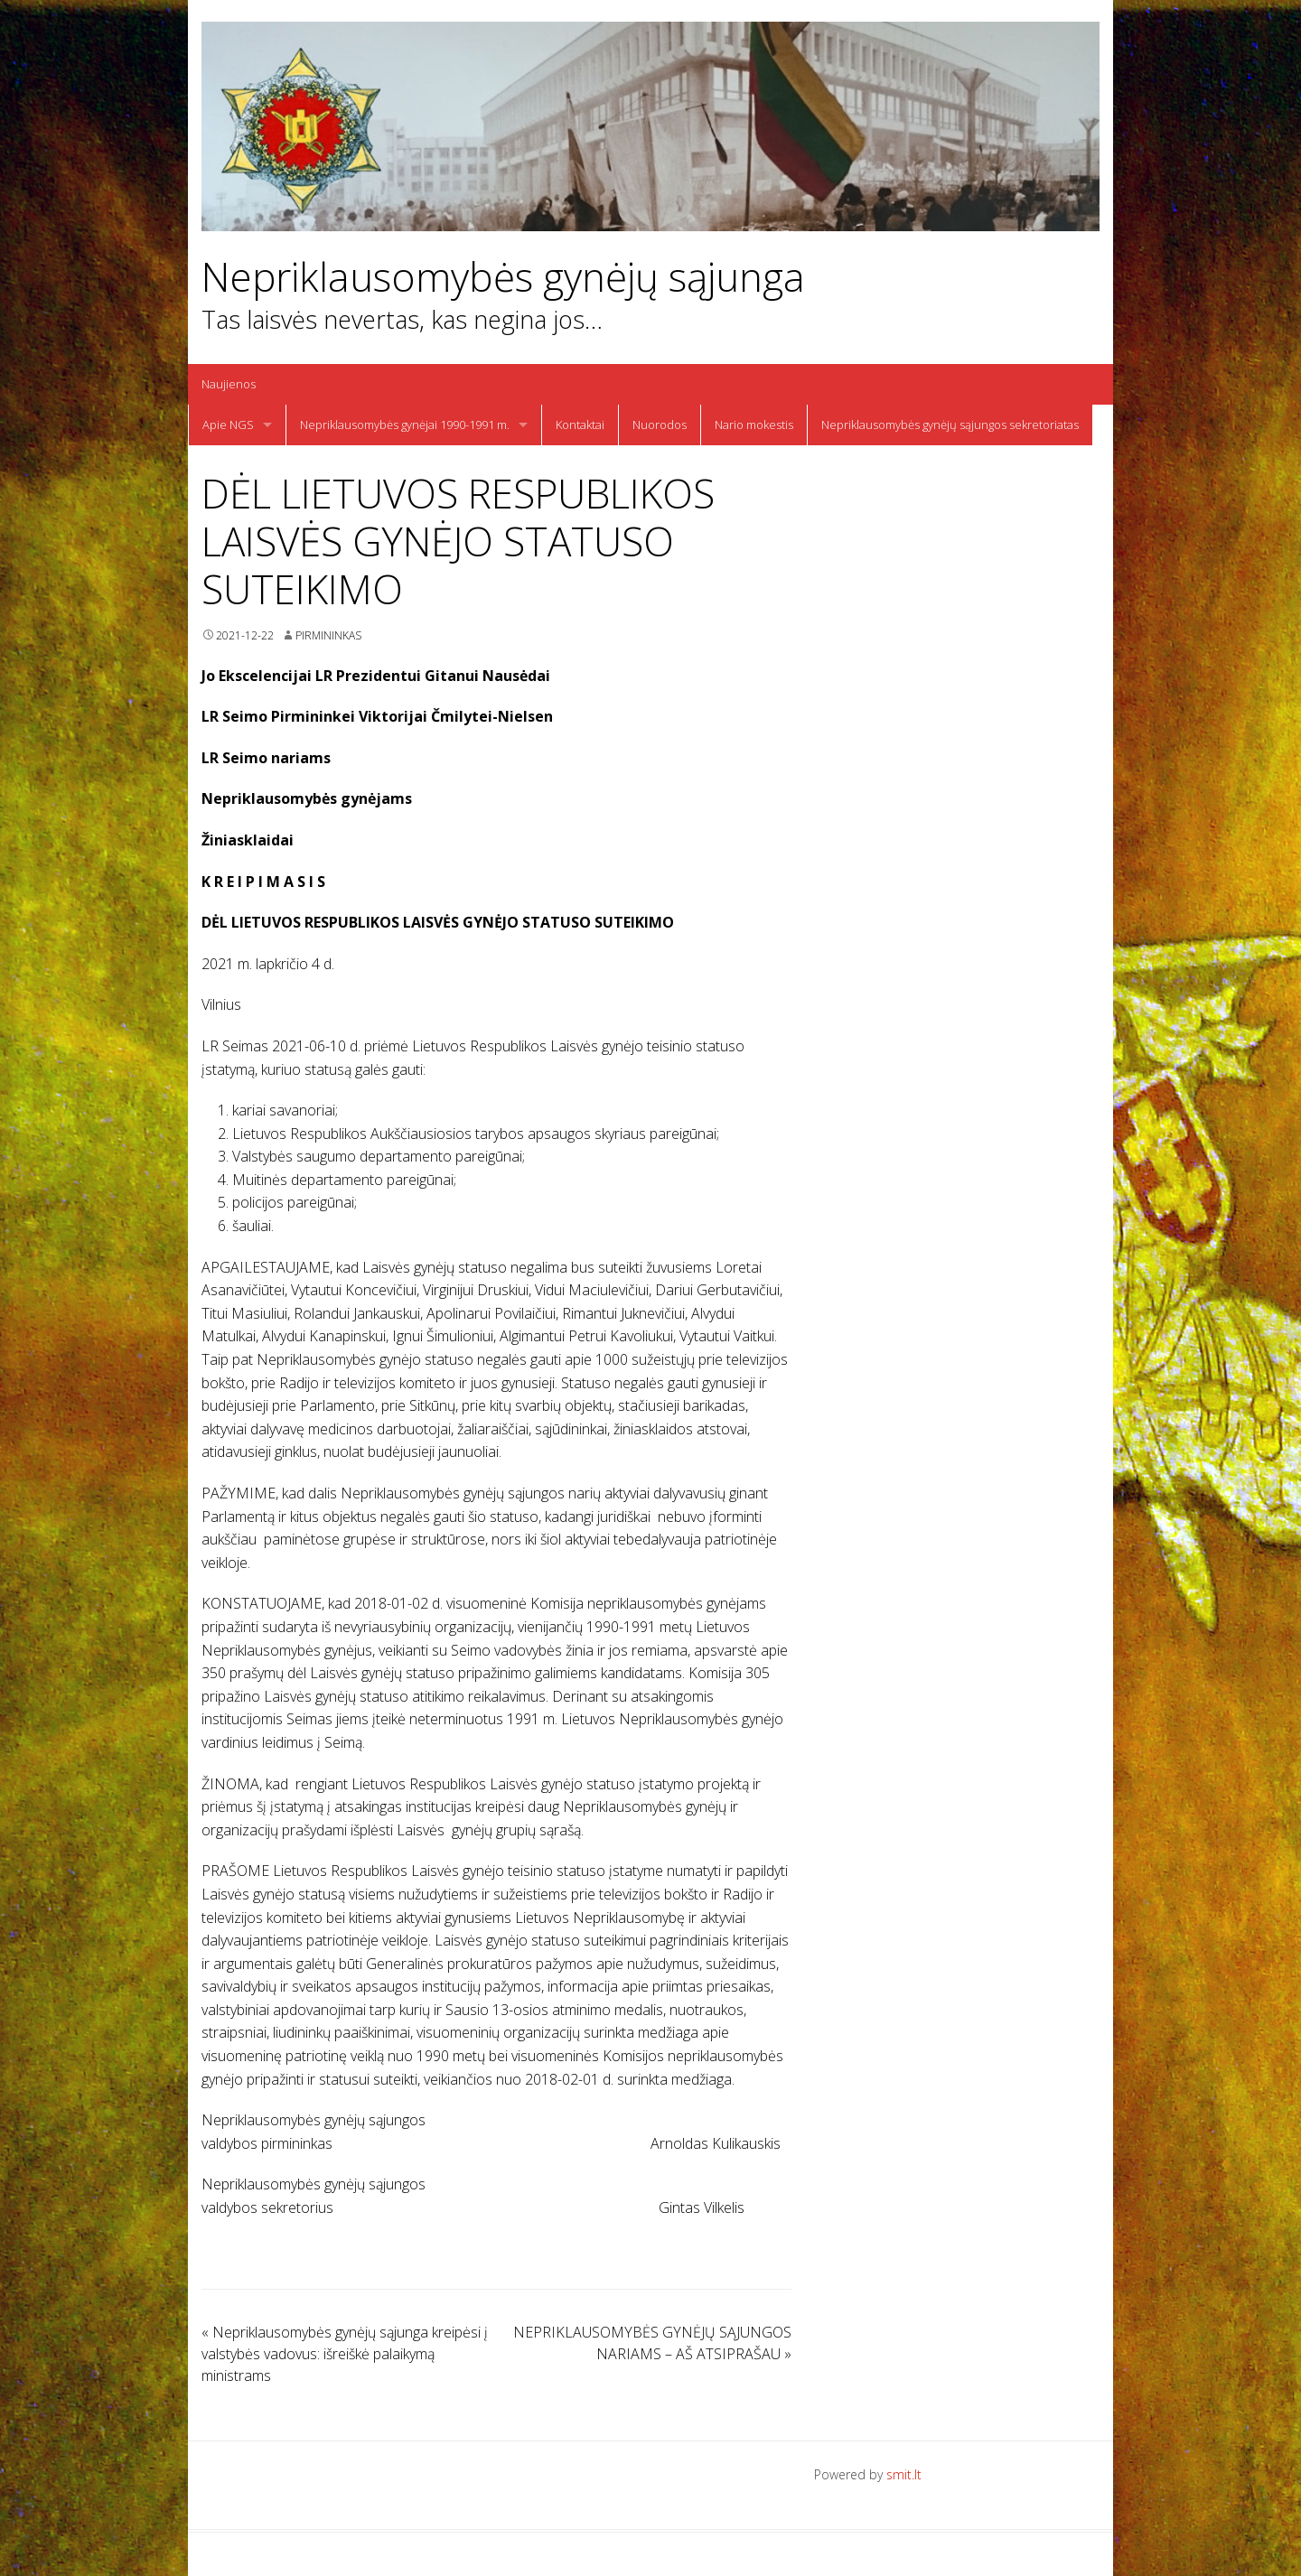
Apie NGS (228, 424)
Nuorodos (659, 424)
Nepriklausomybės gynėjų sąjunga (503, 277)
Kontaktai (580, 424)
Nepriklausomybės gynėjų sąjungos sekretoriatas (950, 424)
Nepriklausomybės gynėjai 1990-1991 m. (405, 424)
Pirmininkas (328, 635)
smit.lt (904, 2474)
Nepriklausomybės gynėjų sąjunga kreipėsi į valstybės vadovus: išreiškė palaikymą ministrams (344, 2353)
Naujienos (228, 384)
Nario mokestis (754, 424)
